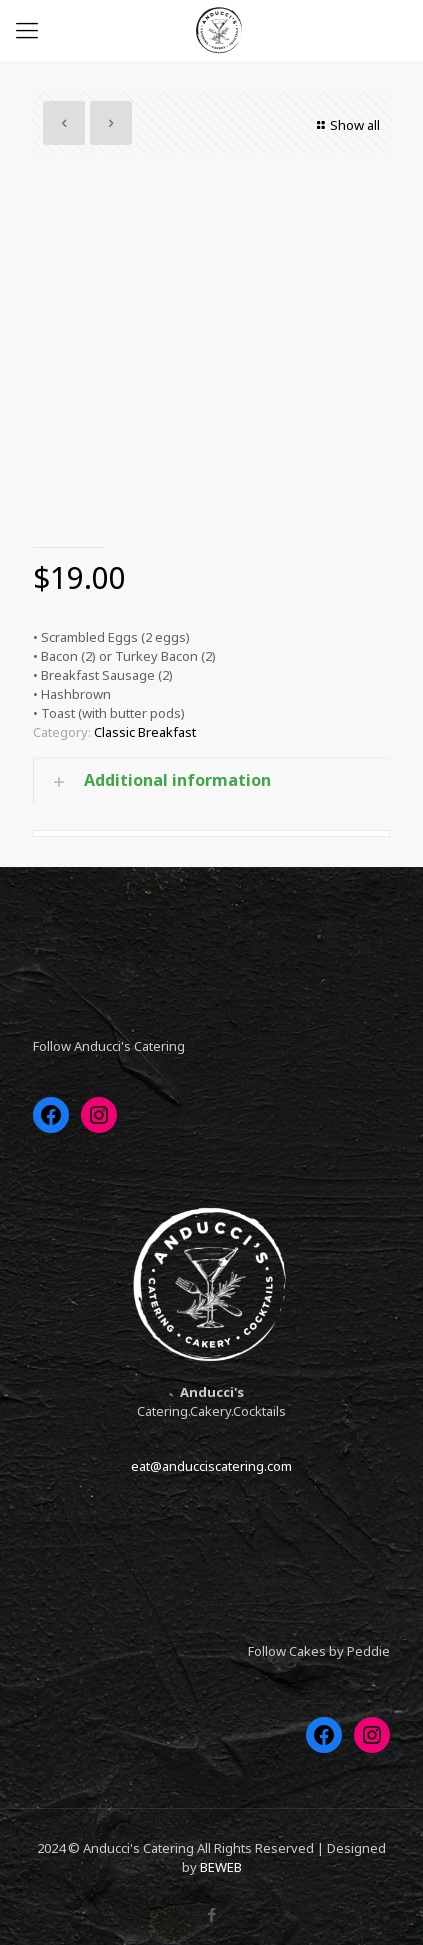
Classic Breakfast (145, 732)
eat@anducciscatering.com (211, 1466)
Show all (346, 125)
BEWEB (221, 1867)
